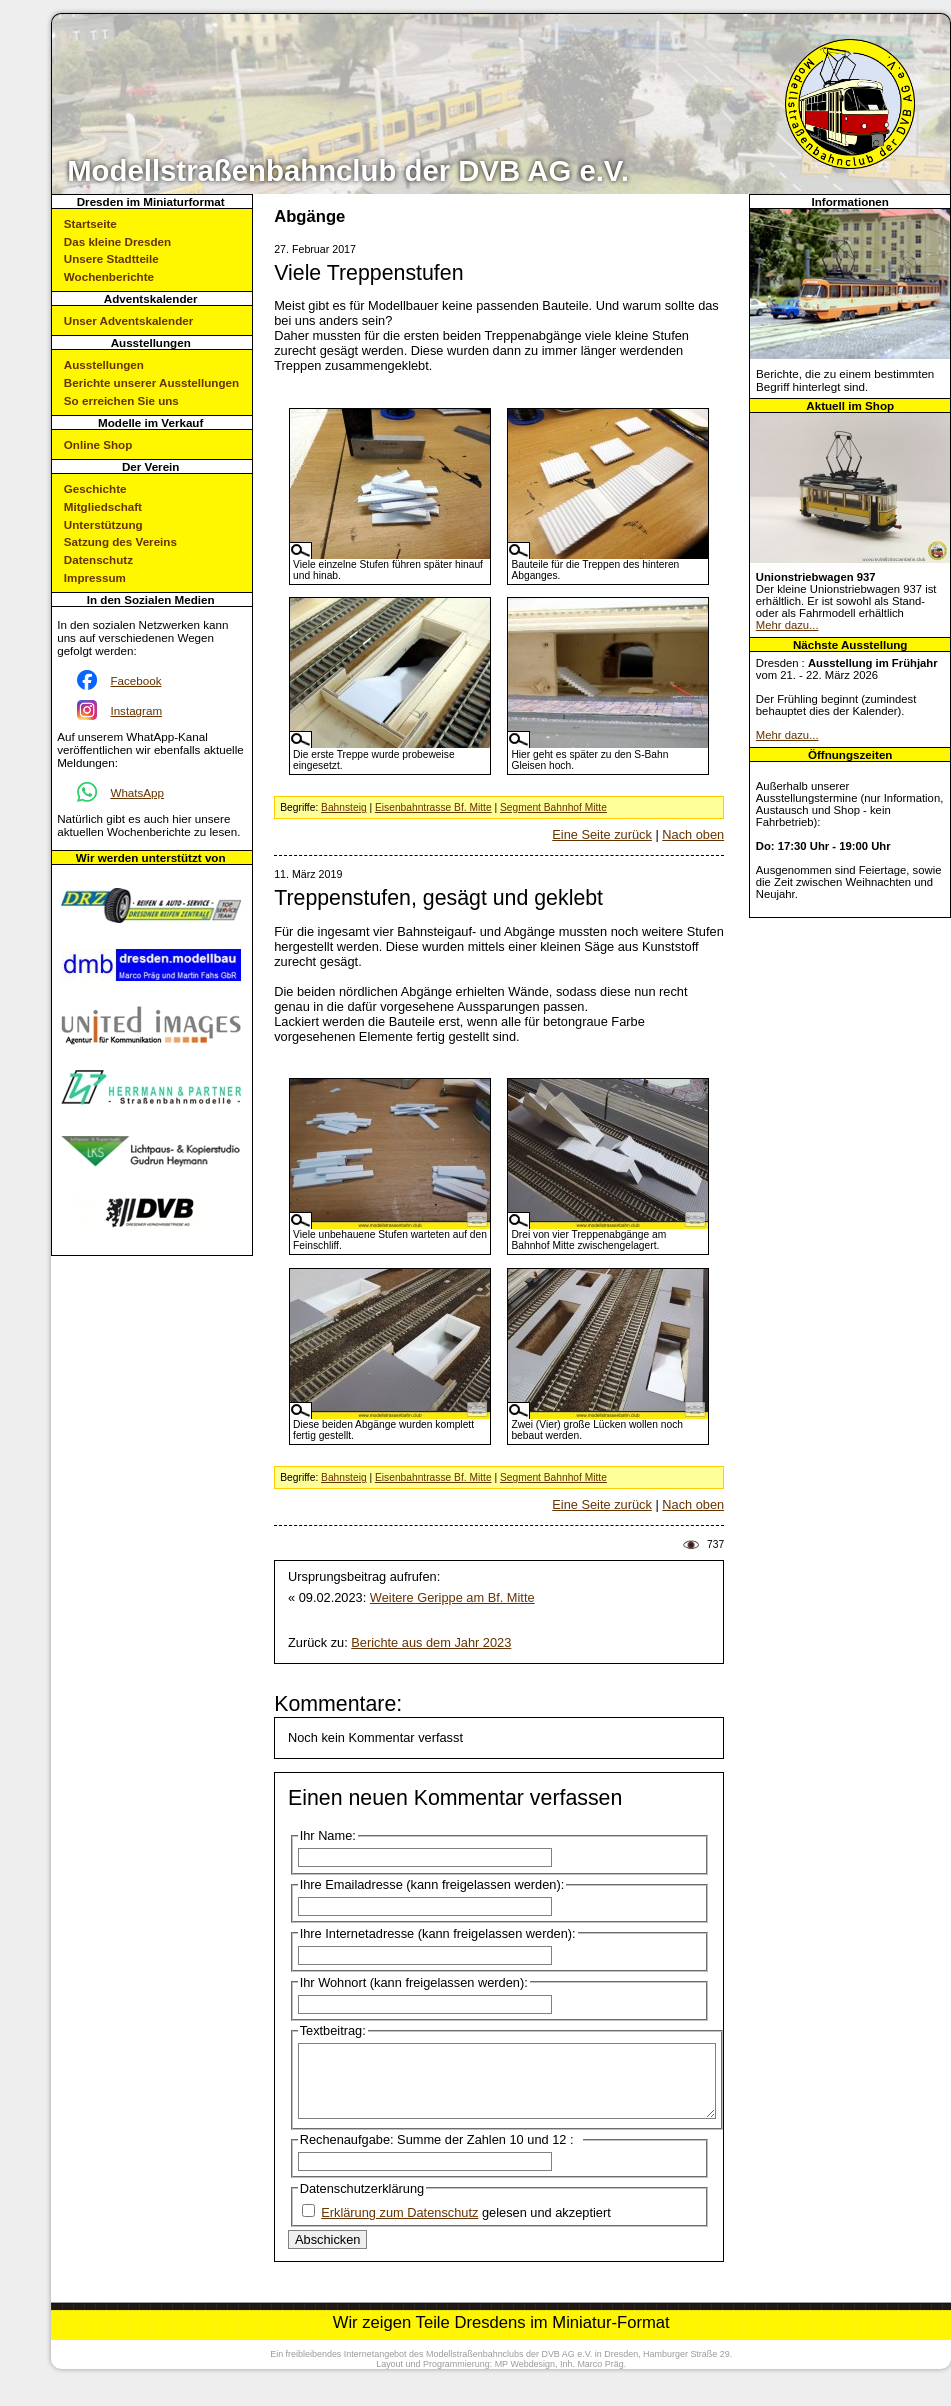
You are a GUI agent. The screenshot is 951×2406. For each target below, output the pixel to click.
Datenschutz (98, 559)
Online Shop (98, 444)
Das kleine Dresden (117, 241)
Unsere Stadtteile (111, 258)
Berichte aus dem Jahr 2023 (431, 1642)
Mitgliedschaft (103, 506)
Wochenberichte (109, 276)
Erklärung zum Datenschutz (399, 2227)
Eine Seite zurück (602, 834)
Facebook (135, 680)
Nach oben (693, 834)
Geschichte (95, 488)
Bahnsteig (344, 807)
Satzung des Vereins (120, 541)
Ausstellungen (104, 364)
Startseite (90, 223)
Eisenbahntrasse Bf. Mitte (433, 807)
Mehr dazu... (787, 625)
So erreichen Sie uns (121, 400)
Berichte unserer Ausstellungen (151, 382)
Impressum (95, 577)
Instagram (136, 710)
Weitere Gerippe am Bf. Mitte (452, 1597)
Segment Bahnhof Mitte (553, 807)
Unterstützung (103, 524)
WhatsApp (137, 792)
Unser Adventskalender (128, 320)
